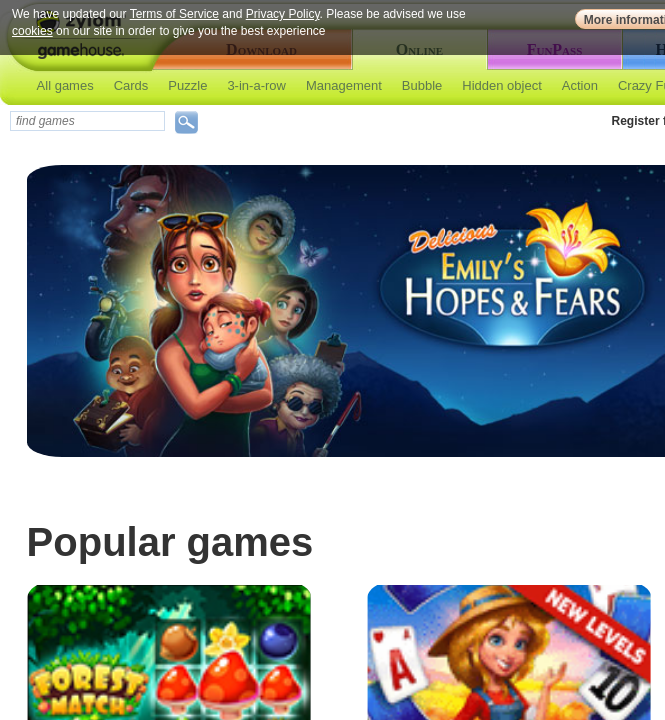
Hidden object (502, 85)
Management (344, 85)
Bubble (422, 85)
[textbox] (87, 121)
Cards (131, 85)
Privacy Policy (283, 14)
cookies (32, 31)
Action (580, 85)
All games (65, 85)
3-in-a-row (256, 85)
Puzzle (187, 85)
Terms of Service (174, 14)
